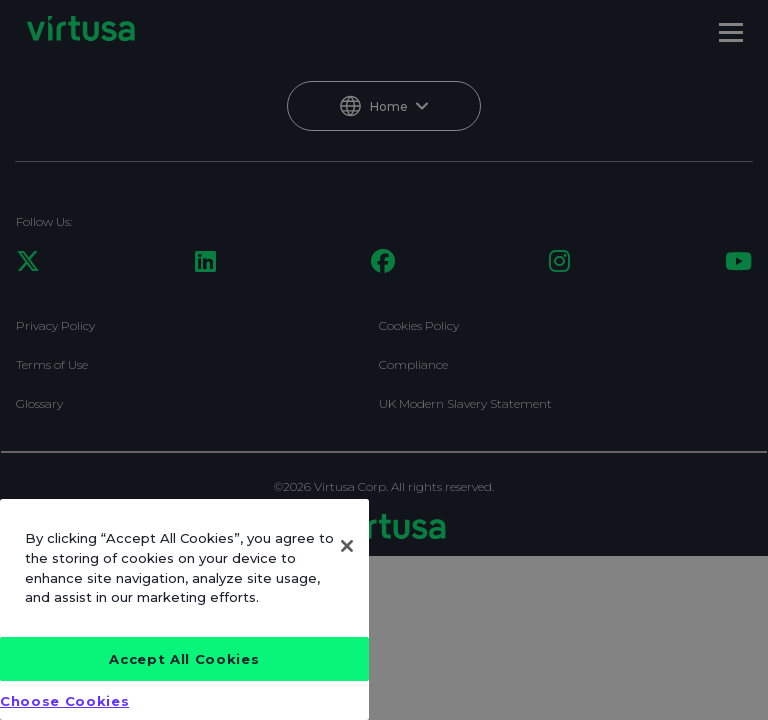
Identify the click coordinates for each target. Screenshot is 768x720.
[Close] (347, 546)
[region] (184, 609)
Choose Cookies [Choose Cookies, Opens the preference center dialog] (64, 701)
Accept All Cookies (184, 659)
